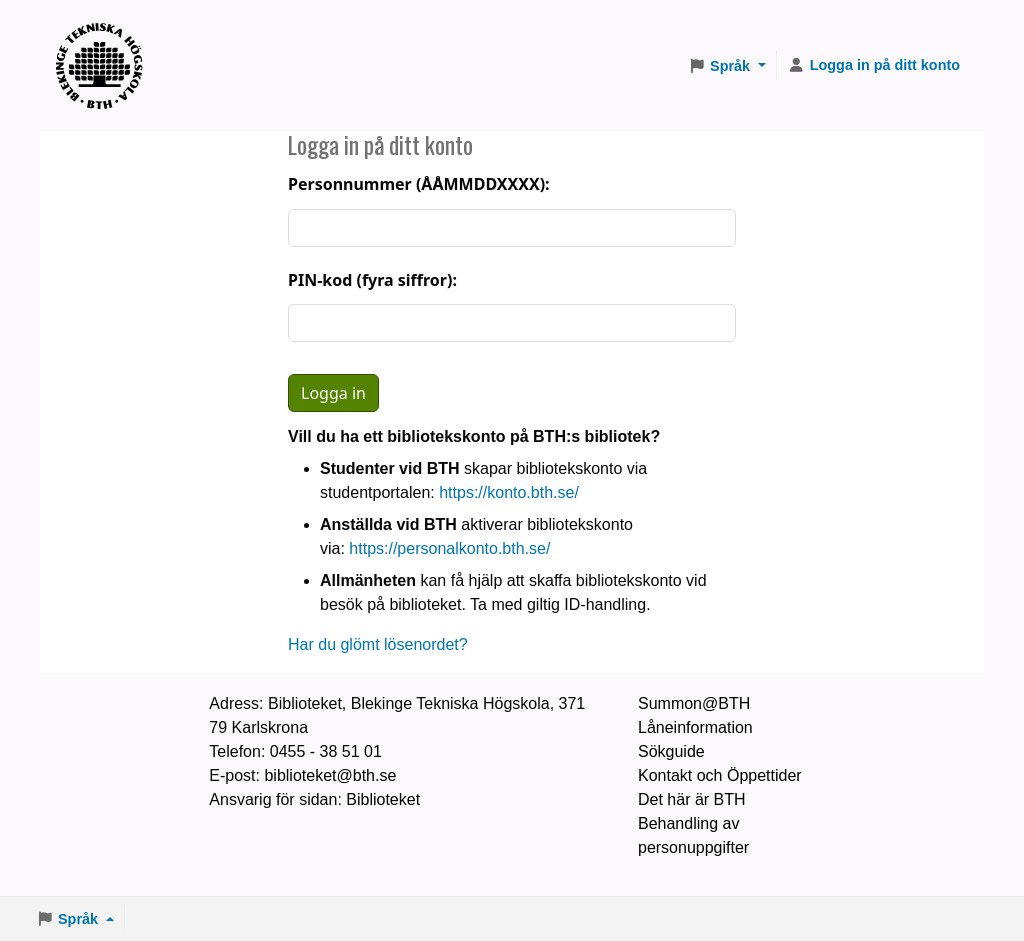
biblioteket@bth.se (330, 775)
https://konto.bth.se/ (509, 492)
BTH (106, 40)
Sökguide (671, 751)
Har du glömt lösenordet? (378, 644)
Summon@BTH (694, 703)
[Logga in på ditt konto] (874, 66)
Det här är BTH (692, 799)
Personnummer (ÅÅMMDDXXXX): (419, 184)
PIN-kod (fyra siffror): (372, 280)
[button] (727, 66)
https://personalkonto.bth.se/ (449, 548)
